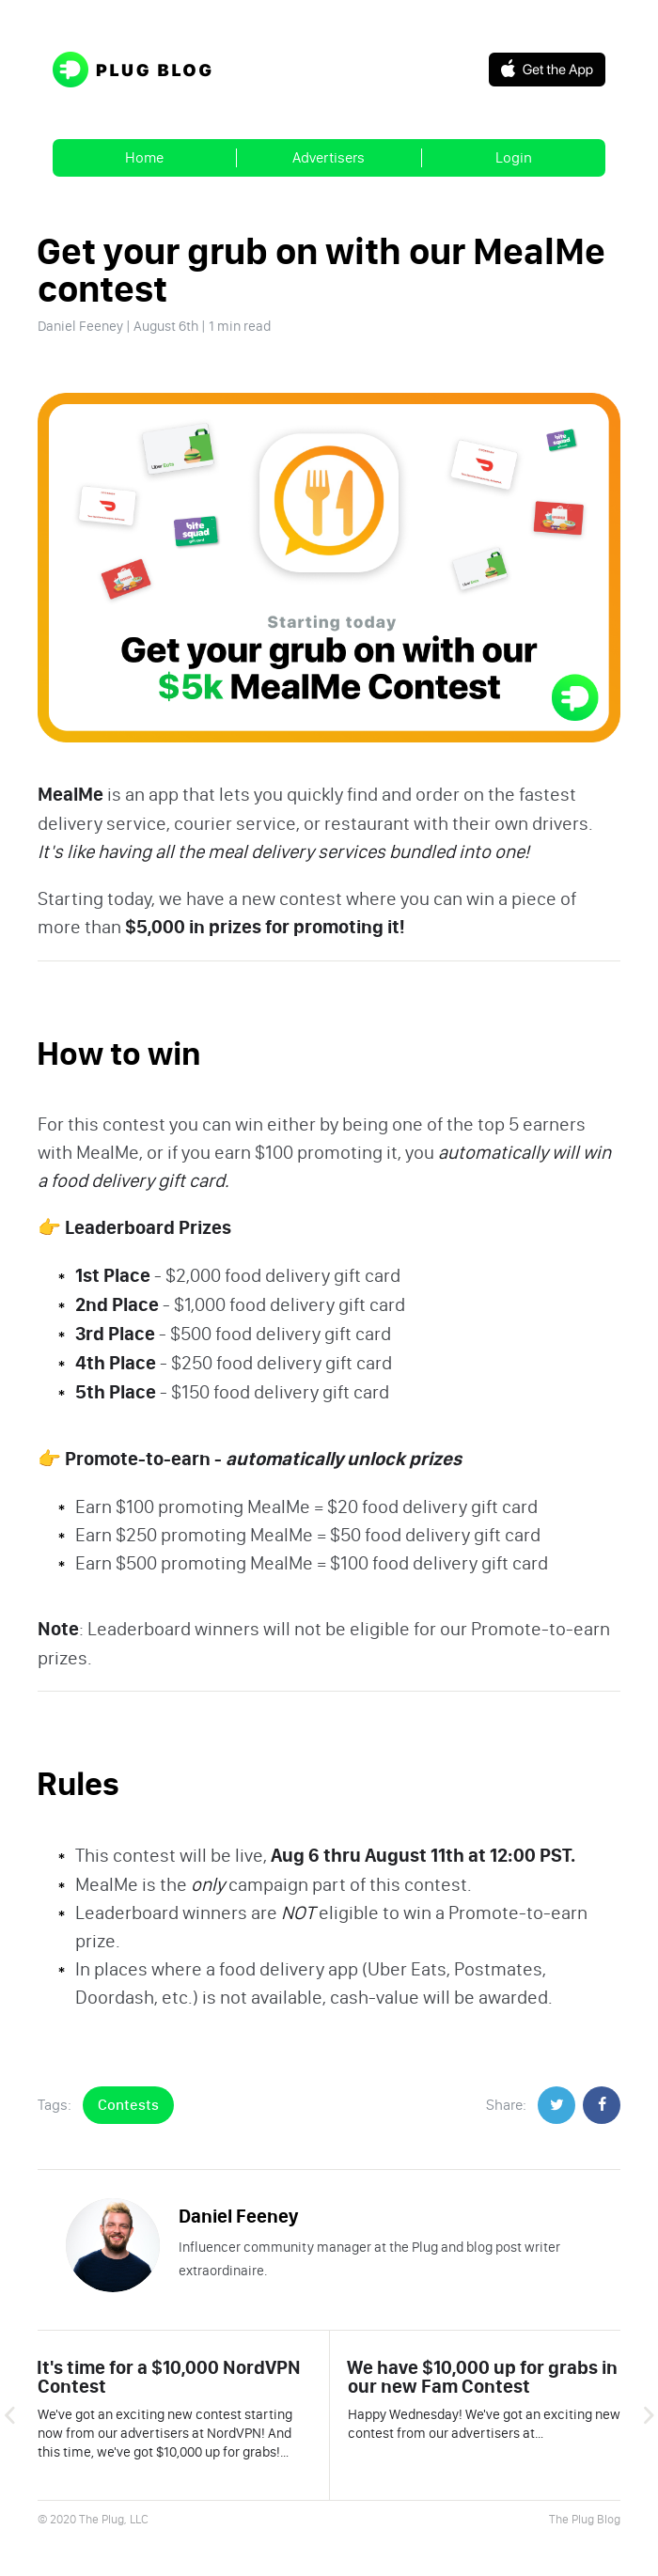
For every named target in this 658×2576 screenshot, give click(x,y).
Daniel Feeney (80, 326)
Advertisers (328, 157)
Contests (128, 2105)
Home (144, 157)
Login (513, 157)
